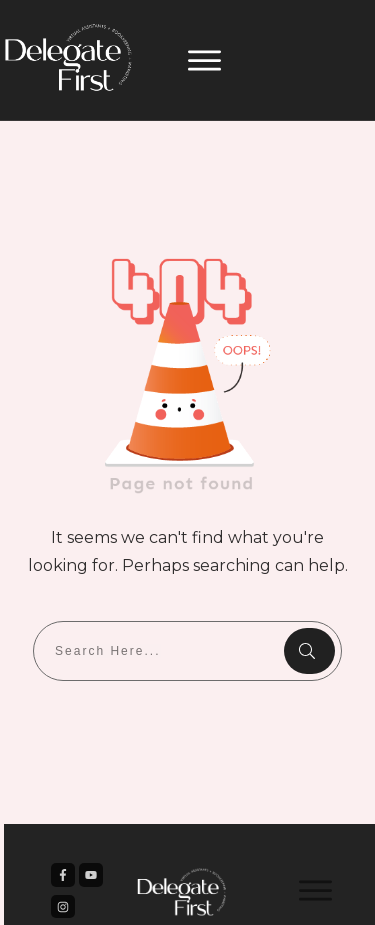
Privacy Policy (290, 894)
